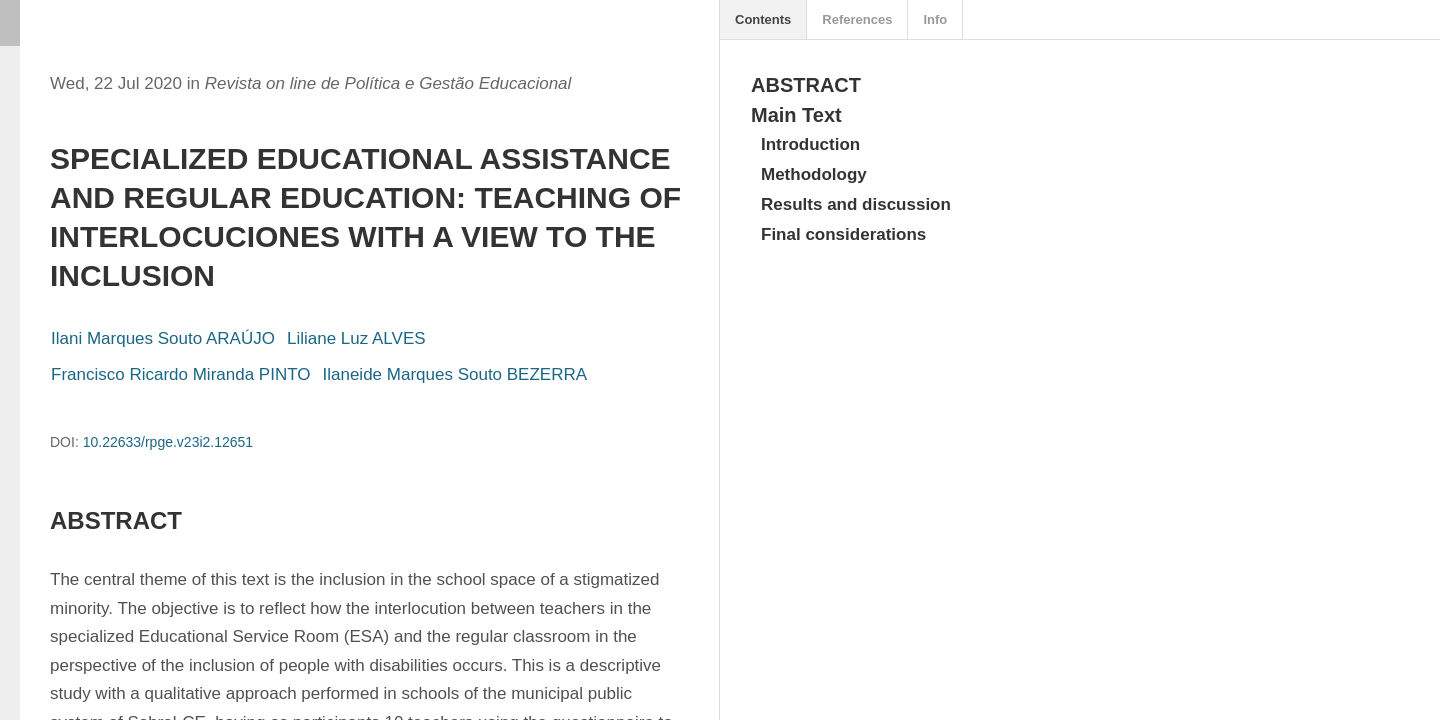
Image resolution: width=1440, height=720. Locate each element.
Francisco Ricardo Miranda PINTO (181, 374)
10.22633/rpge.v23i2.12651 (168, 442)
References (857, 19)
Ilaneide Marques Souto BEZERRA (455, 374)
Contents (763, 19)
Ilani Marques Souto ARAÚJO (163, 338)
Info (935, 19)
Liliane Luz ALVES (356, 338)
